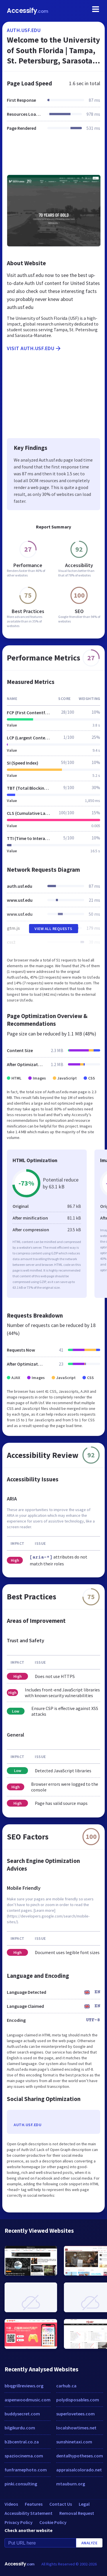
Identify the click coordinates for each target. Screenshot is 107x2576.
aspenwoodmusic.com (28, 2400)
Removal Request (76, 2513)
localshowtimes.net (76, 2428)
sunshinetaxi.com (74, 2442)
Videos (11, 2504)
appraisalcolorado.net (79, 2470)
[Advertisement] (53, 156)
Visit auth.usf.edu (34, 348)
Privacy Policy (19, 2522)
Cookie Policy (52, 2522)
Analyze (89, 2542)
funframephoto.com (26, 2470)
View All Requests (53, 928)
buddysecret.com (22, 2414)
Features (34, 2504)
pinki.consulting (21, 2484)
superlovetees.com (75, 2414)
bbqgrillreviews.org (24, 2386)
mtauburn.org (70, 2484)
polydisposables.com (77, 2400)
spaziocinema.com (24, 2456)
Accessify (27, 10)
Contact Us (60, 2504)
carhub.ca (66, 2386)
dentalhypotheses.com (79, 2456)
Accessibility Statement (29, 2513)
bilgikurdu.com (20, 2428)
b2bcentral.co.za (22, 2442)
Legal (84, 2504)
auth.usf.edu (24, 30)
